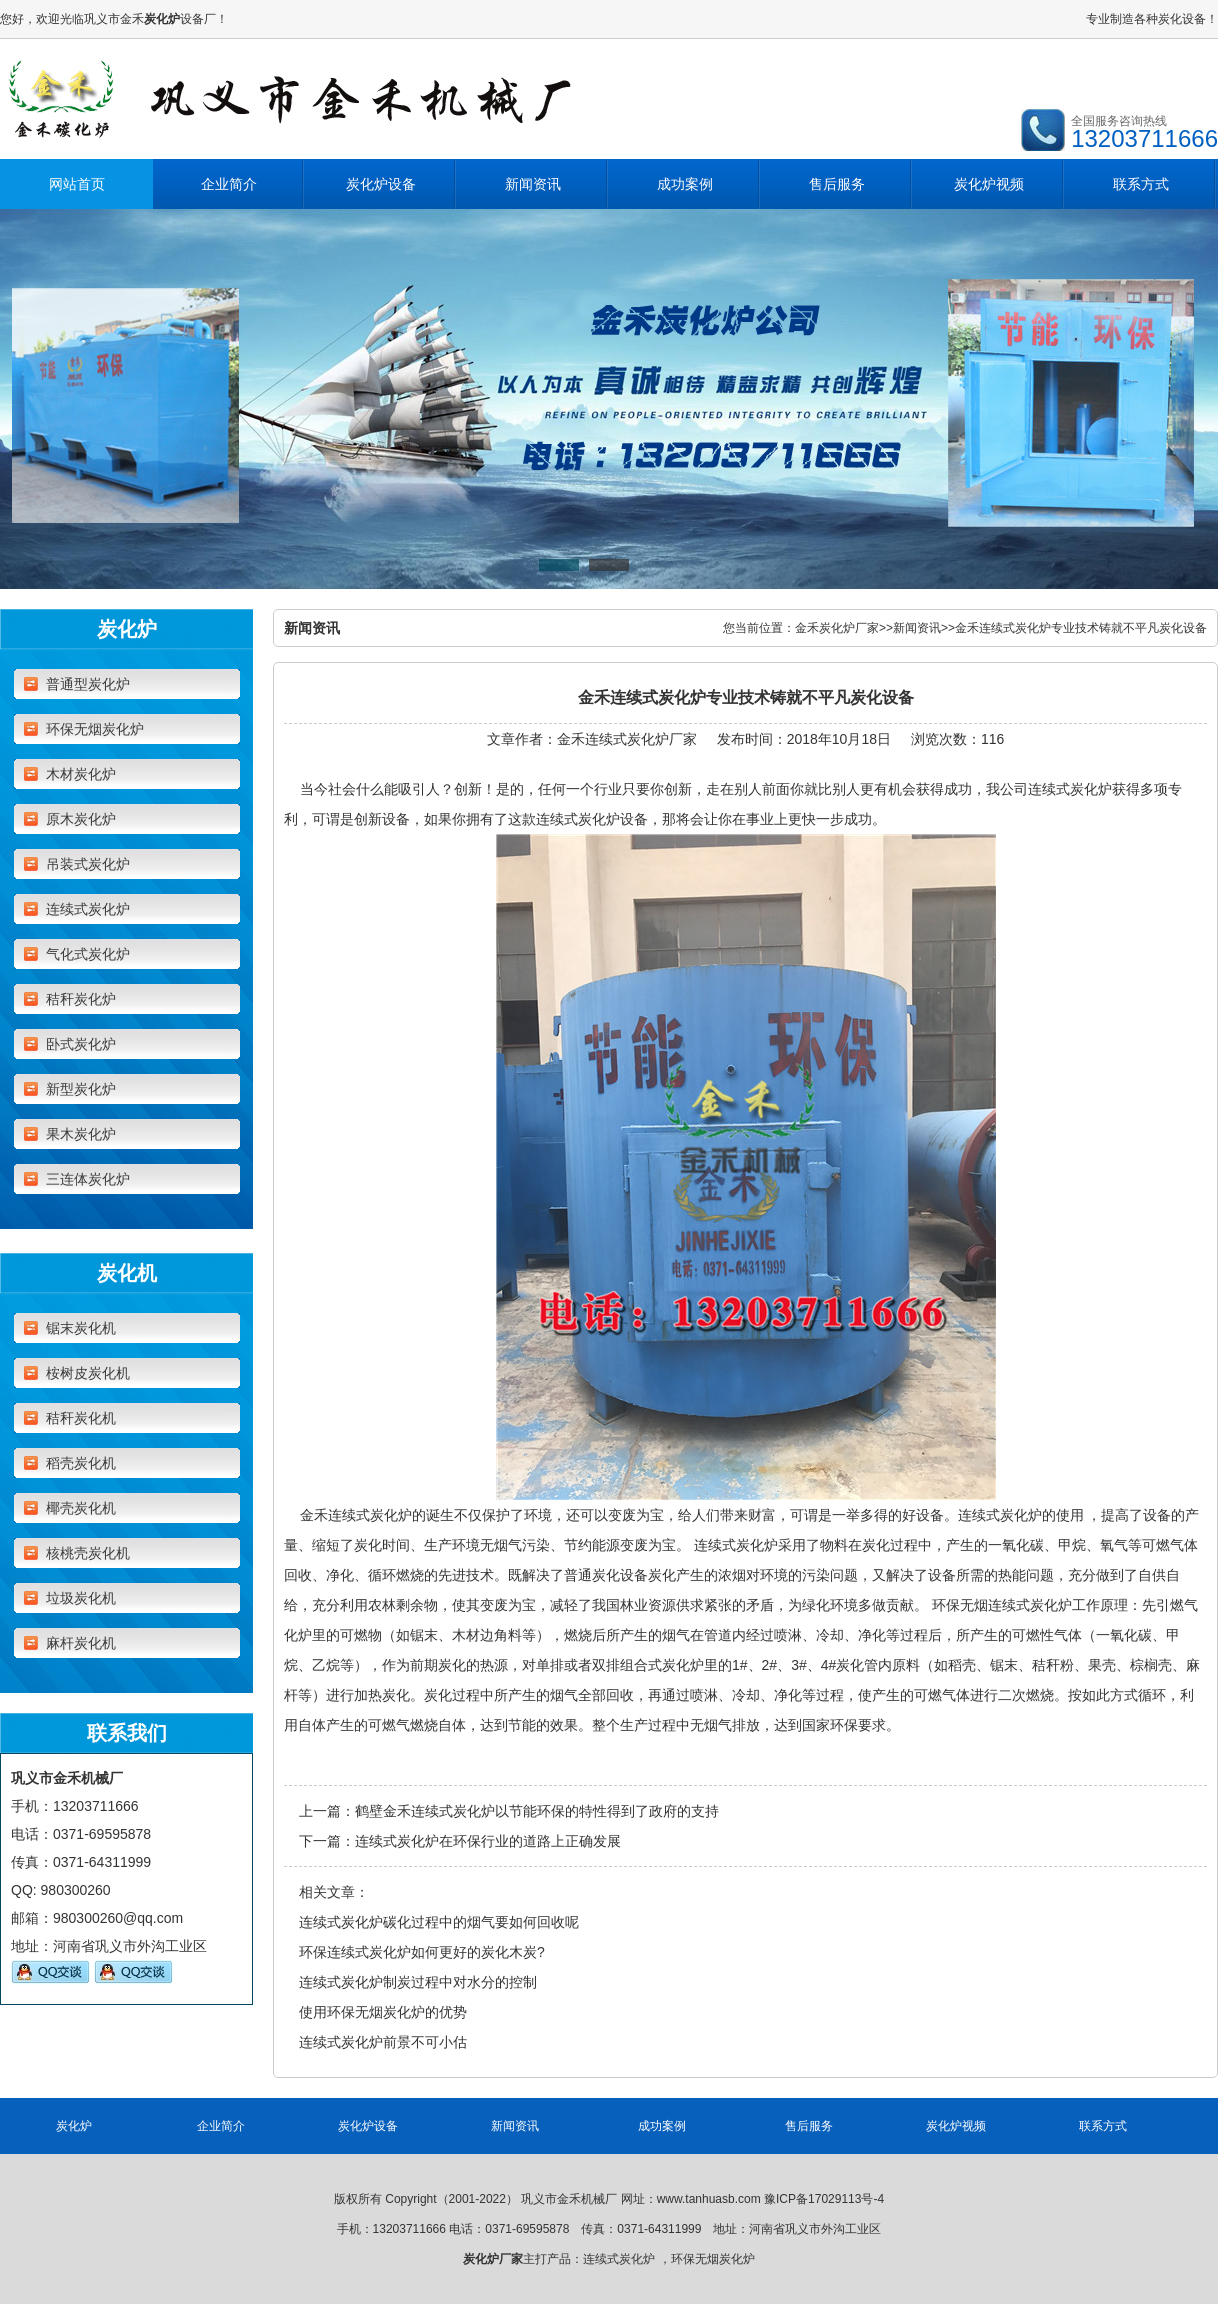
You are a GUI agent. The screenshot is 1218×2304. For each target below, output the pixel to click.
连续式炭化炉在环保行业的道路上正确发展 (488, 1841)
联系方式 (1141, 184)
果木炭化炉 (81, 1134)
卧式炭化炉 (81, 1044)
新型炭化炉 (81, 1089)
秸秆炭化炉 (81, 999)
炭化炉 (127, 629)
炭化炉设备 (381, 184)
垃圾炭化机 (81, 1598)
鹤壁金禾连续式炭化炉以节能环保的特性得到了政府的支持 (537, 1811)
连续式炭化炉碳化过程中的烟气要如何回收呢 (439, 1922)
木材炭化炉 (81, 774)
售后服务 (837, 184)
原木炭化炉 (81, 819)
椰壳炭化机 (81, 1508)
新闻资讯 (533, 184)
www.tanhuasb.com (709, 2199)
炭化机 (127, 1273)
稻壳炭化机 (81, 1463)
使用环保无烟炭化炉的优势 (383, 2012)
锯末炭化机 (81, 1328)
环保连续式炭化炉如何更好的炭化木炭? (422, 1952)
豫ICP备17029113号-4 (824, 2199)
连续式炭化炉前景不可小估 (383, 2042)
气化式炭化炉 (88, 954)
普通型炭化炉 (88, 684)
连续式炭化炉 (88, 909)
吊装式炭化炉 (88, 864)
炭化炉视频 (989, 184)
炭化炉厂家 (493, 2259)
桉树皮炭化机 (88, 1373)
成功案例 (685, 184)
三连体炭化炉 (88, 1179)
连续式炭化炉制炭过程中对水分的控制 (418, 1982)
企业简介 (229, 184)
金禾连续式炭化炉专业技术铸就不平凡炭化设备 (1081, 628)
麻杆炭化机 (81, 1643)
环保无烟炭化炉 (95, 729)
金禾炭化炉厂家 (837, 628)
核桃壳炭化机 (88, 1553)
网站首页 (77, 184)
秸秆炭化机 (81, 1418)
